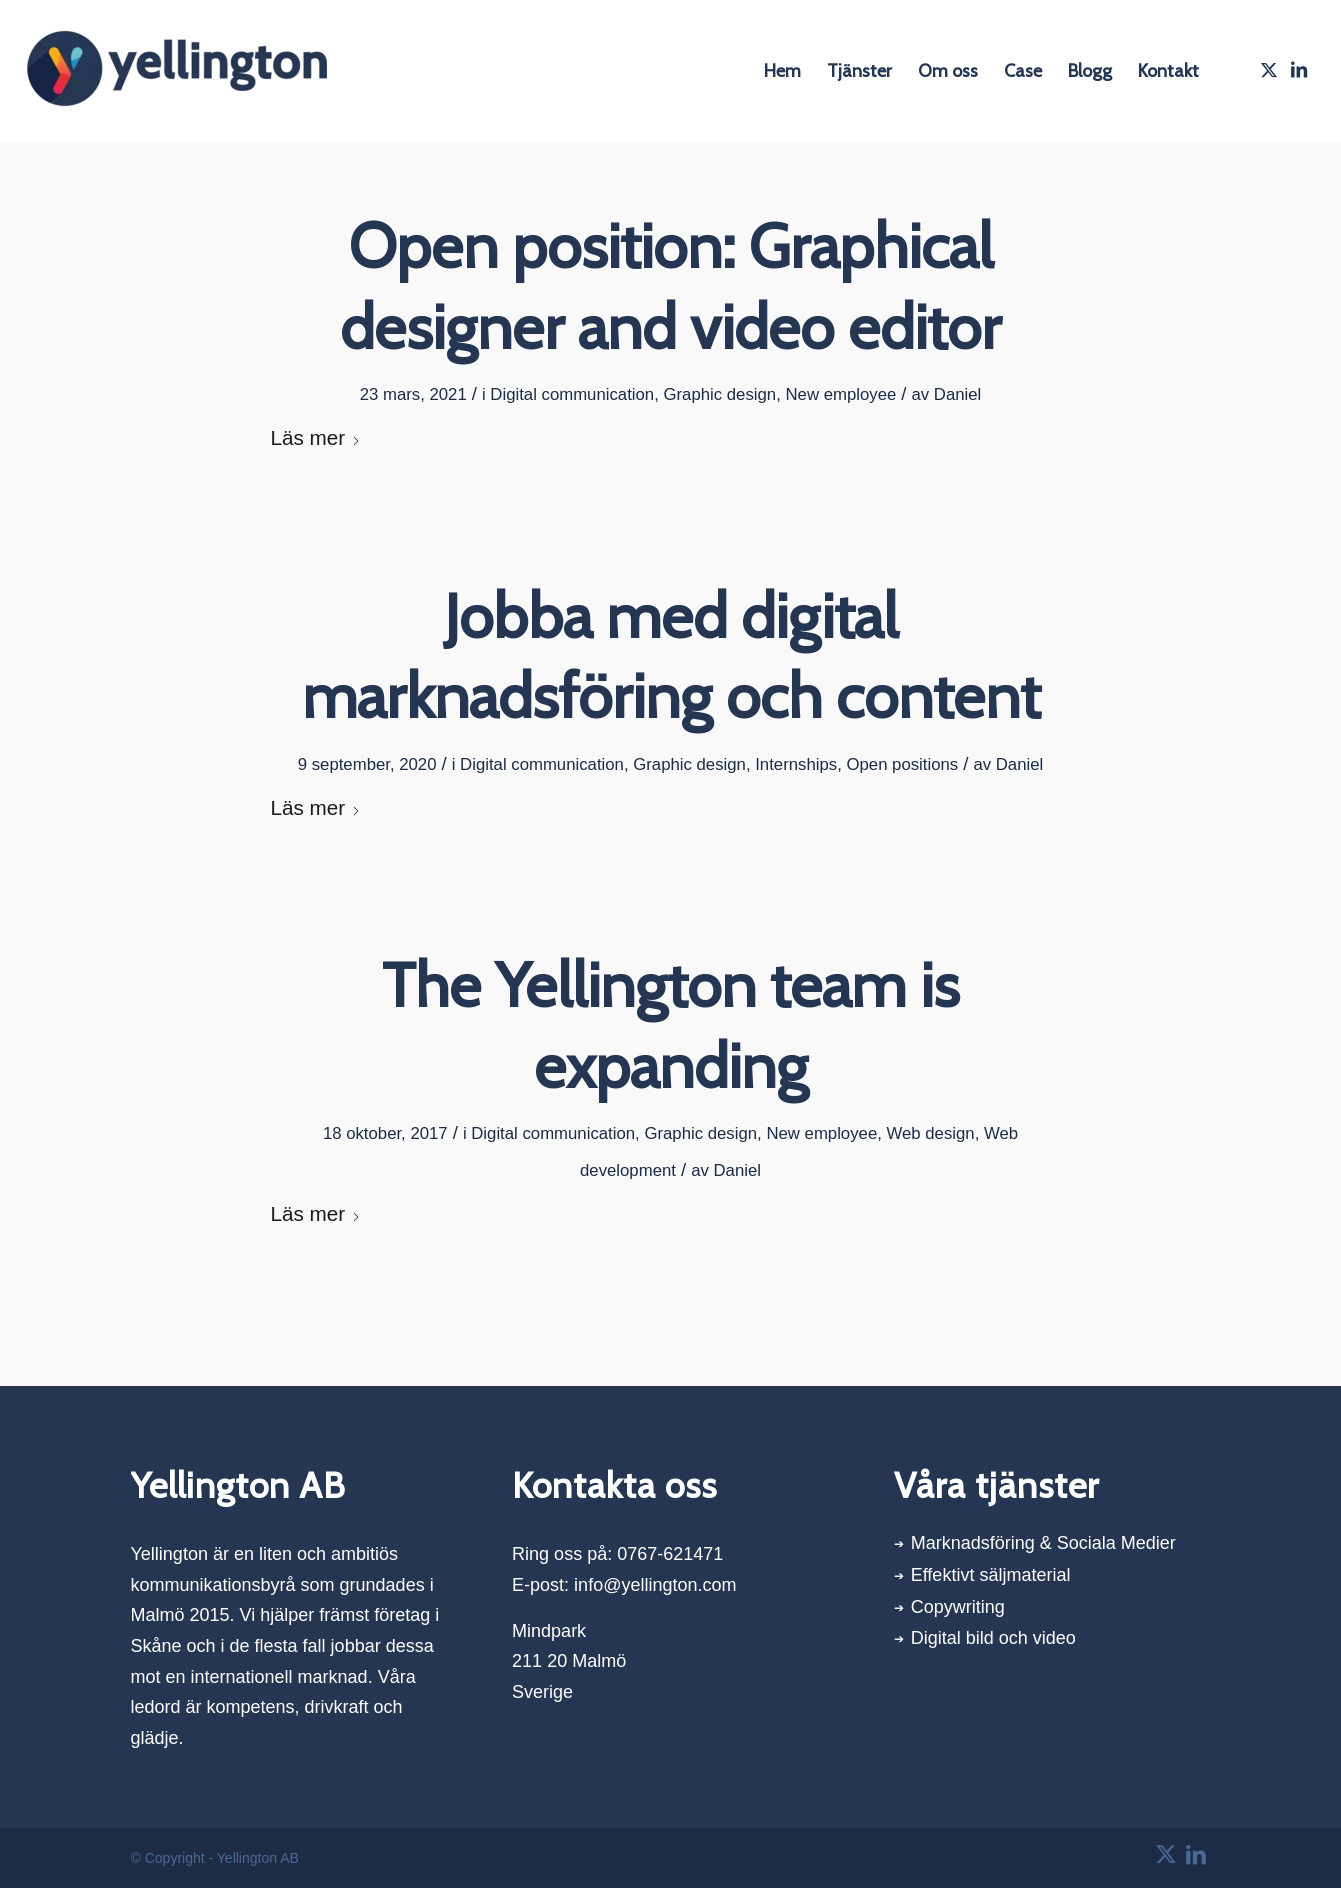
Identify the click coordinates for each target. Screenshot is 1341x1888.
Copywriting (958, 1607)
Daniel (958, 394)
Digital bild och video (993, 1638)
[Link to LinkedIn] (1299, 70)
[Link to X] (1269, 70)
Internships (796, 764)
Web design (931, 1133)
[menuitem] (782, 71)
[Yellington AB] (177, 71)
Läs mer (316, 437)
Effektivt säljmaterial (991, 1575)
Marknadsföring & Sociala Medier (1043, 1543)
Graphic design (719, 394)
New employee (840, 394)
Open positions (902, 764)
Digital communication (572, 394)
